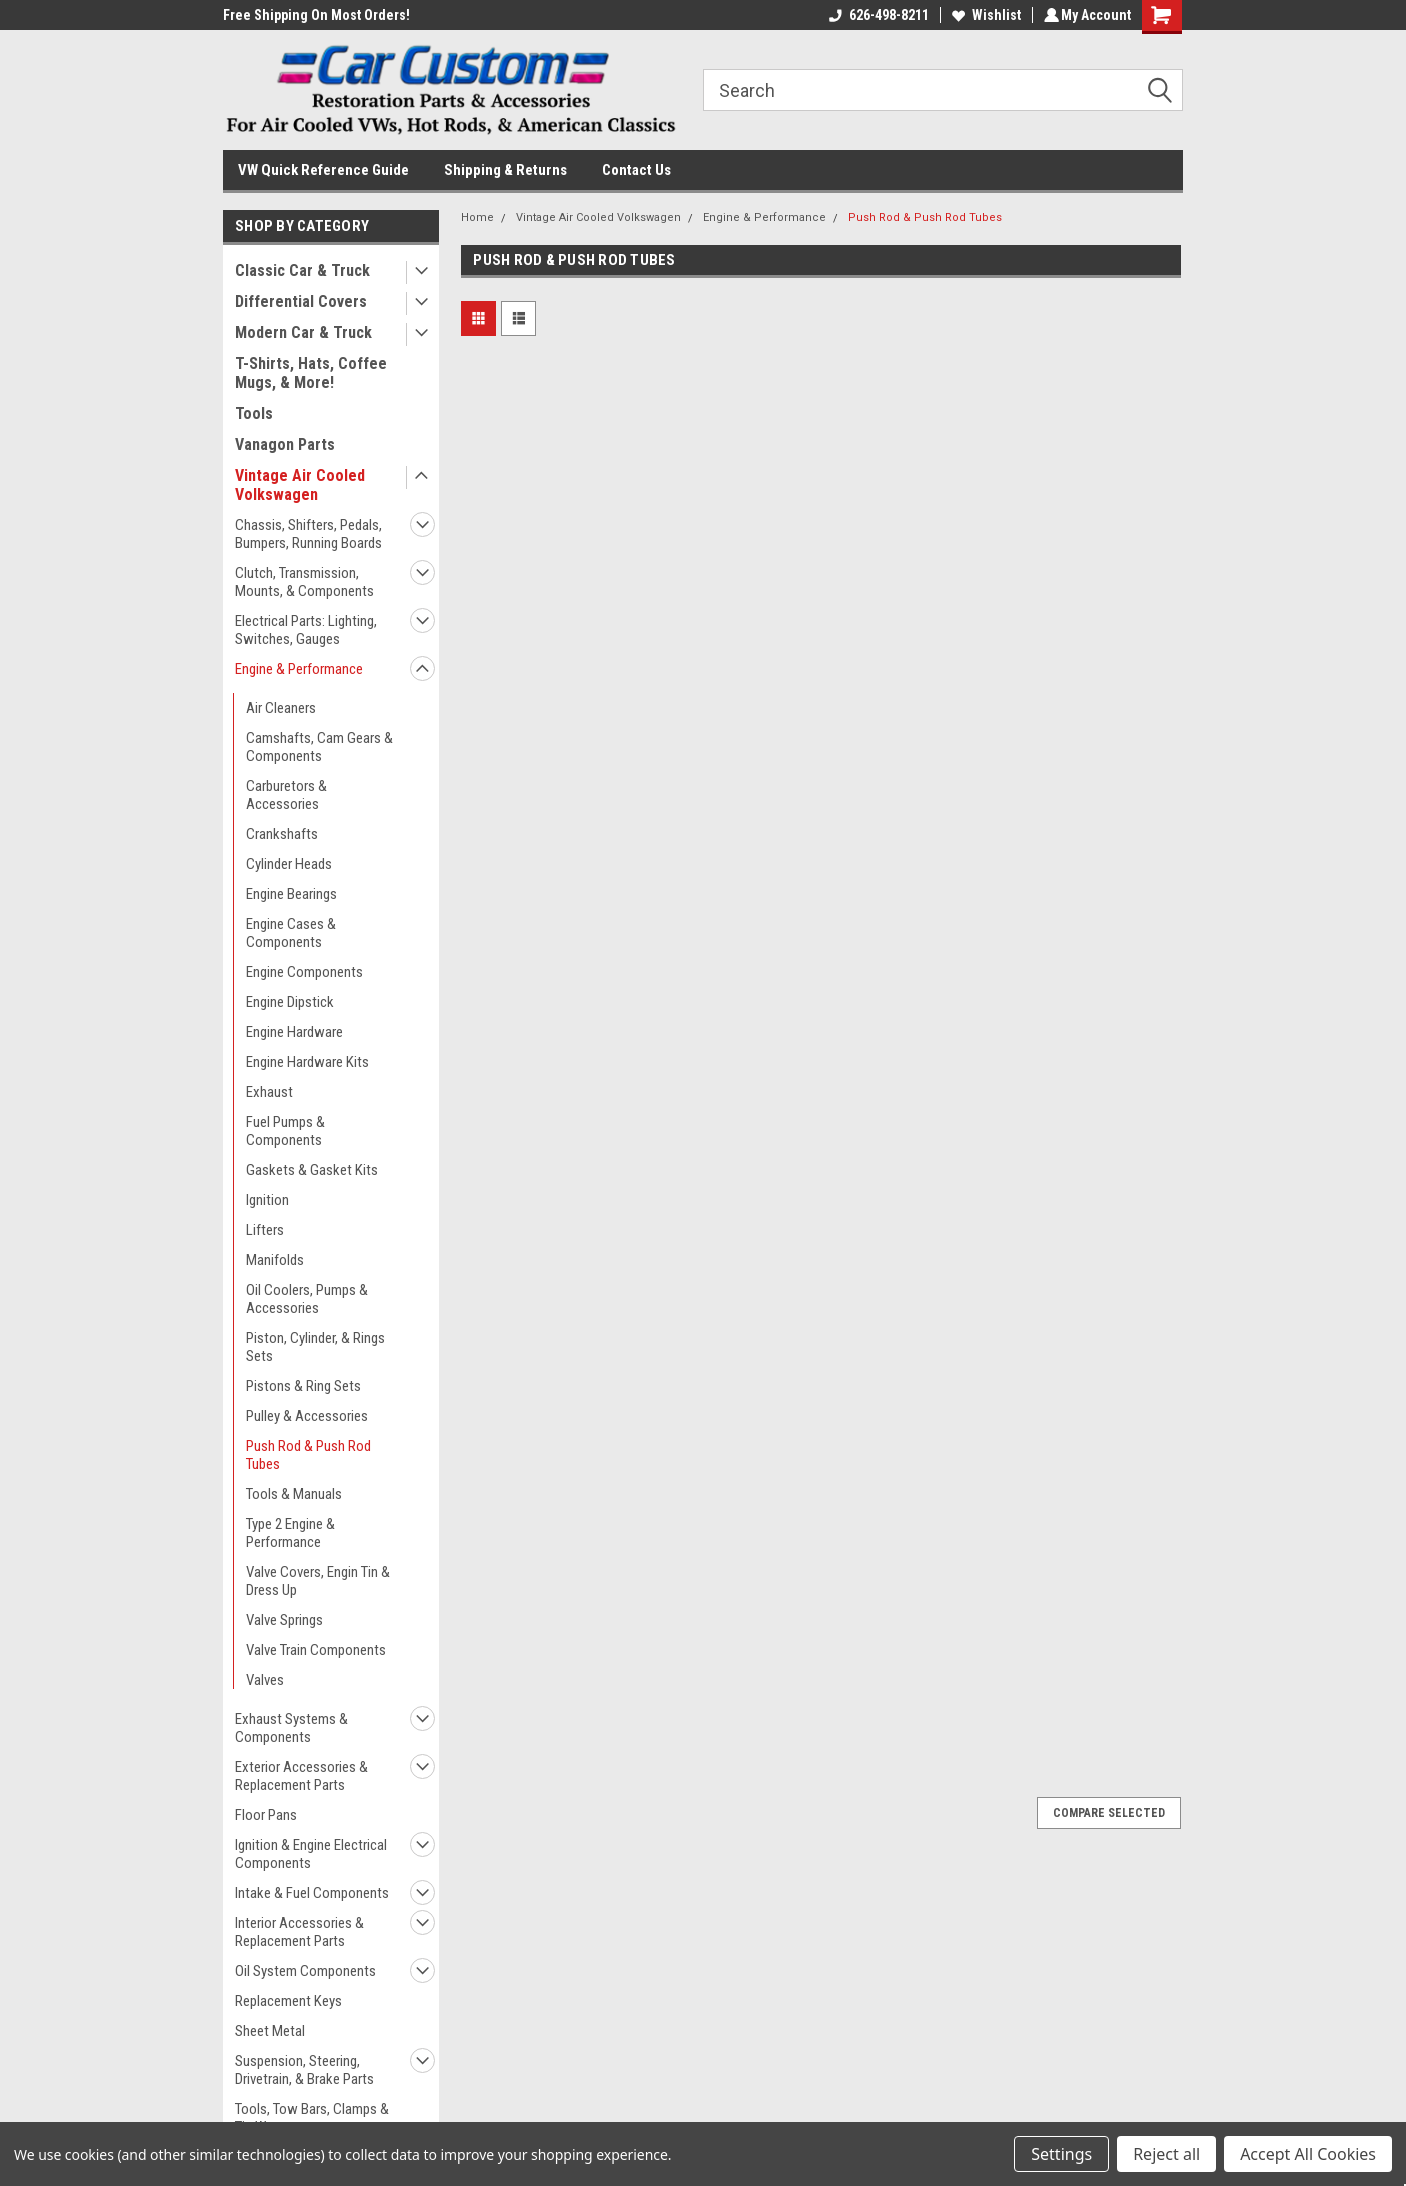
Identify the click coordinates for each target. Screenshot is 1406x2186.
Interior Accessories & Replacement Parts (299, 1932)
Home (477, 217)
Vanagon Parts (285, 444)
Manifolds (275, 1260)
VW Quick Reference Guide (323, 170)
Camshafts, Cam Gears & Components (319, 747)
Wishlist (983, 15)
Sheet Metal (270, 2031)
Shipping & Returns (505, 170)
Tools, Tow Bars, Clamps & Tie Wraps (312, 2118)
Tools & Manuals (294, 1494)
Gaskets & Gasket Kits (312, 1170)
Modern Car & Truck (303, 332)
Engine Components (304, 972)
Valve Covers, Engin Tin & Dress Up (318, 1581)
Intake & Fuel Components (312, 1893)
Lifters (265, 1230)
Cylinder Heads (289, 864)
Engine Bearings (291, 894)
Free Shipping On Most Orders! (316, 15)
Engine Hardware (294, 1032)
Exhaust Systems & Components (291, 1728)
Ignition (267, 1200)
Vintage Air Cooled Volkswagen (300, 485)
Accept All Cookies (1308, 2154)
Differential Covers (301, 301)
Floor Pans (266, 1815)
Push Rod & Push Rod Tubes (308, 1455)
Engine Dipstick (290, 1002)
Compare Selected (1109, 1813)
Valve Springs (284, 1620)
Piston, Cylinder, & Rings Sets (315, 1347)
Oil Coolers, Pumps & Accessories (307, 1299)
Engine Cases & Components (291, 933)
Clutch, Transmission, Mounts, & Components (304, 582)
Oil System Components (305, 1971)
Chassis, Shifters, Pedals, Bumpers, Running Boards (308, 534)
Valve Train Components (316, 1650)
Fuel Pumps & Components (285, 1131)
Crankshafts (282, 834)
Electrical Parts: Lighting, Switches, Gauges (306, 630)
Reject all (1166, 2154)
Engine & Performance (299, 669)
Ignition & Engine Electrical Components (311, 1854)
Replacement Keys (288, 2001)
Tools (254, 413)
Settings (1061, 2154)
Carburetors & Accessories (286, 795)
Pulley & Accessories (307, 1416)
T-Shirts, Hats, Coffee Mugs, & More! (311, 373)
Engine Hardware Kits (307, 1062)
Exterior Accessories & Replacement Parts (301, 1776)
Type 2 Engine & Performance (290, 1533)
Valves (265, 1680)
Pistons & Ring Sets (303, 1386)
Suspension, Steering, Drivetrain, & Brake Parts (304, 2070)
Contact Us (636, 170)
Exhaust (269, 1092)
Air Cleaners (281, 708)
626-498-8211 (876, 15)
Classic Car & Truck (302, 270)
